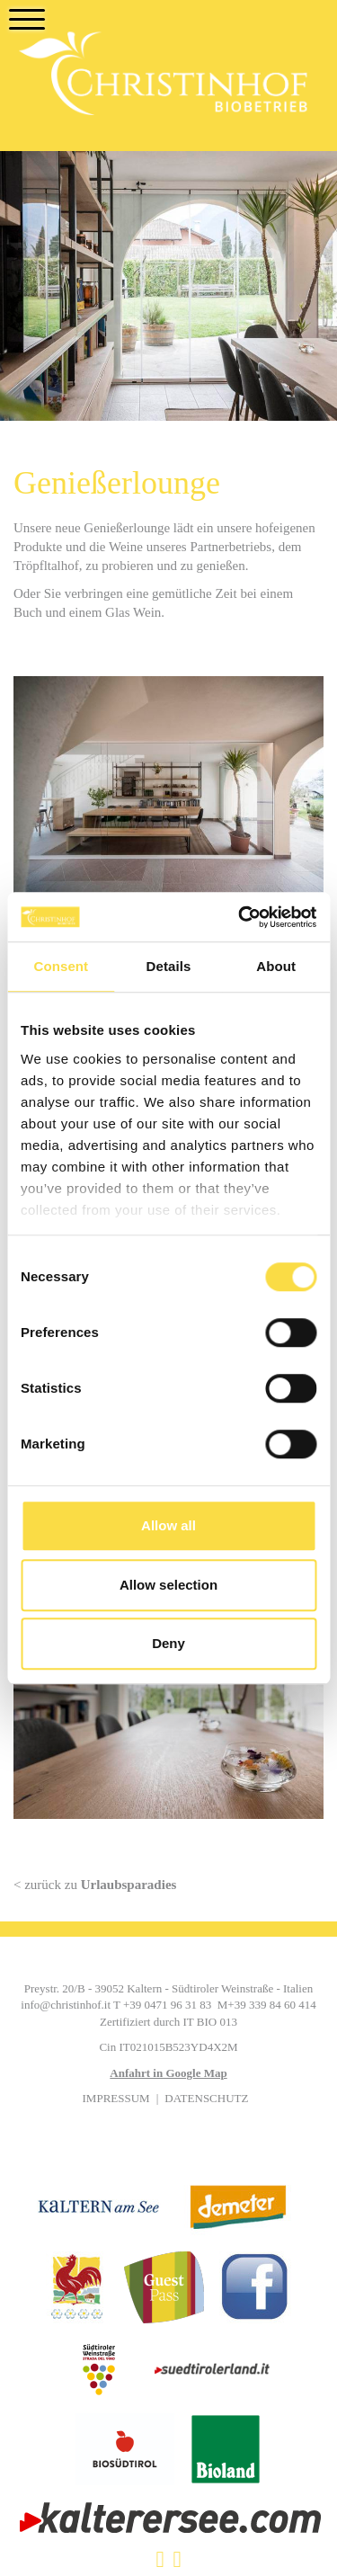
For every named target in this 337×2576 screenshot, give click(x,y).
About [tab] (276, 966)
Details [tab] (168, 966)
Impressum (116, 2098)
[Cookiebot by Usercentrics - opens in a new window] (240, 917)
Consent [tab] (60, 966)
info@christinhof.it (66, 2004)
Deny (168, 1643)
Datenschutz (206, 2098)
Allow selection (168, 1584)
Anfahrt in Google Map (168, 2073)
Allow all (168, 1525)
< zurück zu (94, 1884)
